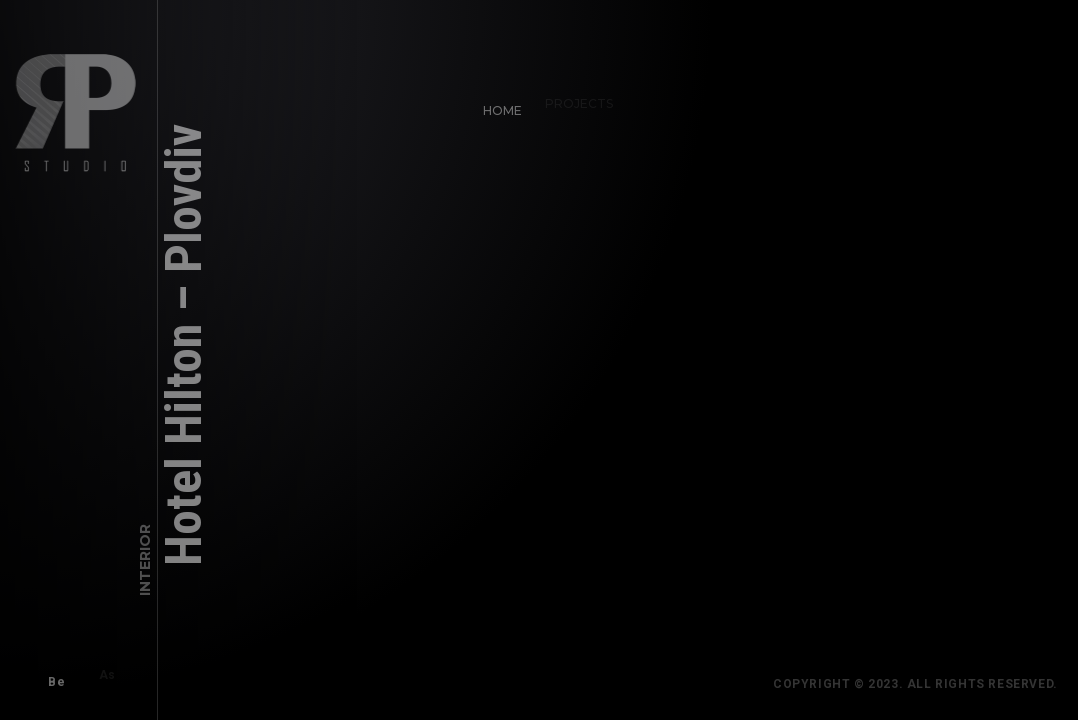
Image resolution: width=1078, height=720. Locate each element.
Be (49, 675)
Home (495, 103)
